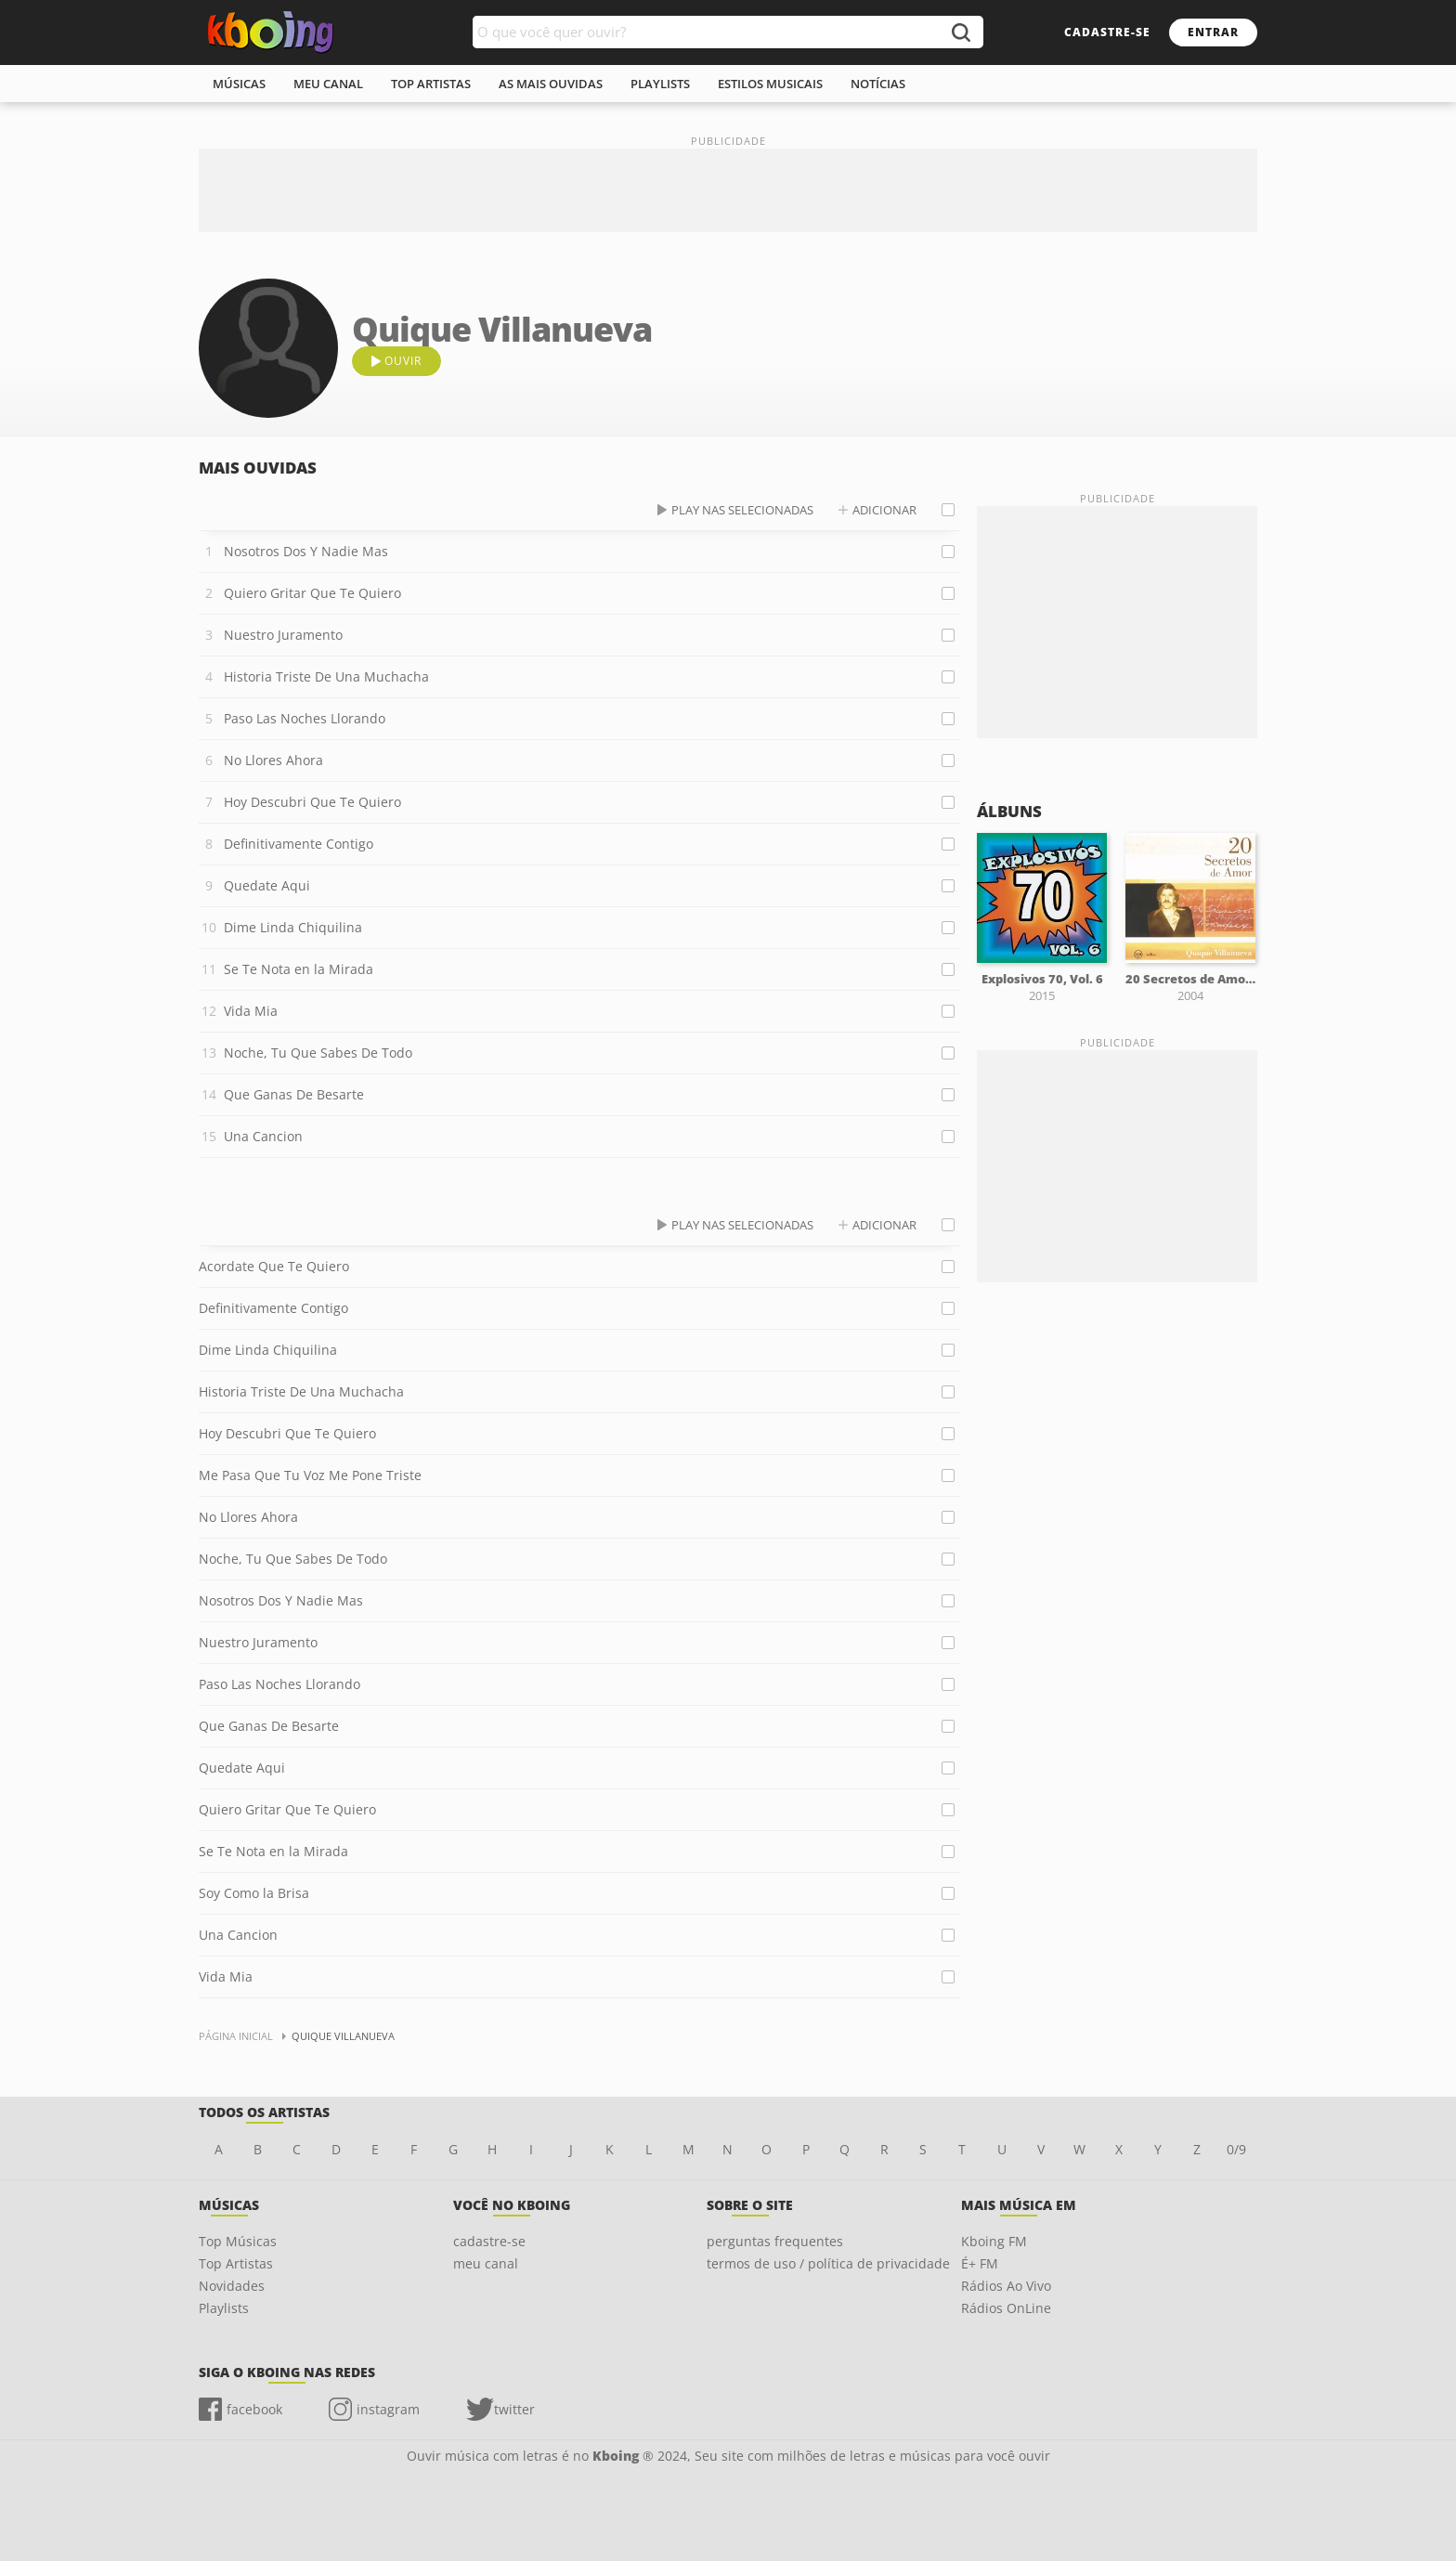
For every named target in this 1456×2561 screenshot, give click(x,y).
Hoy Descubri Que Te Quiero (312, 802)
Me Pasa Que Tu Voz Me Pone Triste (310, 1475)
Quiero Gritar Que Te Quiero (312, 593)
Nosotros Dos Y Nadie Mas (306, 551)
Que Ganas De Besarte (294, 1094)
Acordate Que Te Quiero (274, 1266)
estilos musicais (770, 83)
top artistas (431, 83)
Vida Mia (251, 1011)
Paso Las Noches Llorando (304, 718)
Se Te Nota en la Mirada (298, 969)
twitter (514, 2409)
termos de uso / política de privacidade (828, 2263)
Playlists (224, 2308)
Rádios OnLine (1006, 2308)
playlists (660, 83)
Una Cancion (263, 1136)
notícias (878, 83)
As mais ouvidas (551, 83)
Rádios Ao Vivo (1006, 2285)
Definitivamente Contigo (298, 843)
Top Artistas (236, 2263)
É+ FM (979, 2263)
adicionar (884, 509)
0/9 (1236, 2149)
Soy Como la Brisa (254, 1893)
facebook (254, 2409)
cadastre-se (1107, 32)
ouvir (403, 361)
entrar (1213, 32)
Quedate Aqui (267, 885)
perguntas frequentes (775, 2241)
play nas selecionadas (742, 509)
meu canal (328, 83)
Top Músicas (238, 2241)
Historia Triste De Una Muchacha (326, 676)
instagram (388, 2409)
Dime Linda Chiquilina (293, 927)
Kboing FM (994, 2241)
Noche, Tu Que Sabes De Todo (318, 1052)
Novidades (232, 2285)
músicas (239, 83)
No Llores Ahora (273, 760)
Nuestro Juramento (283, 635)
